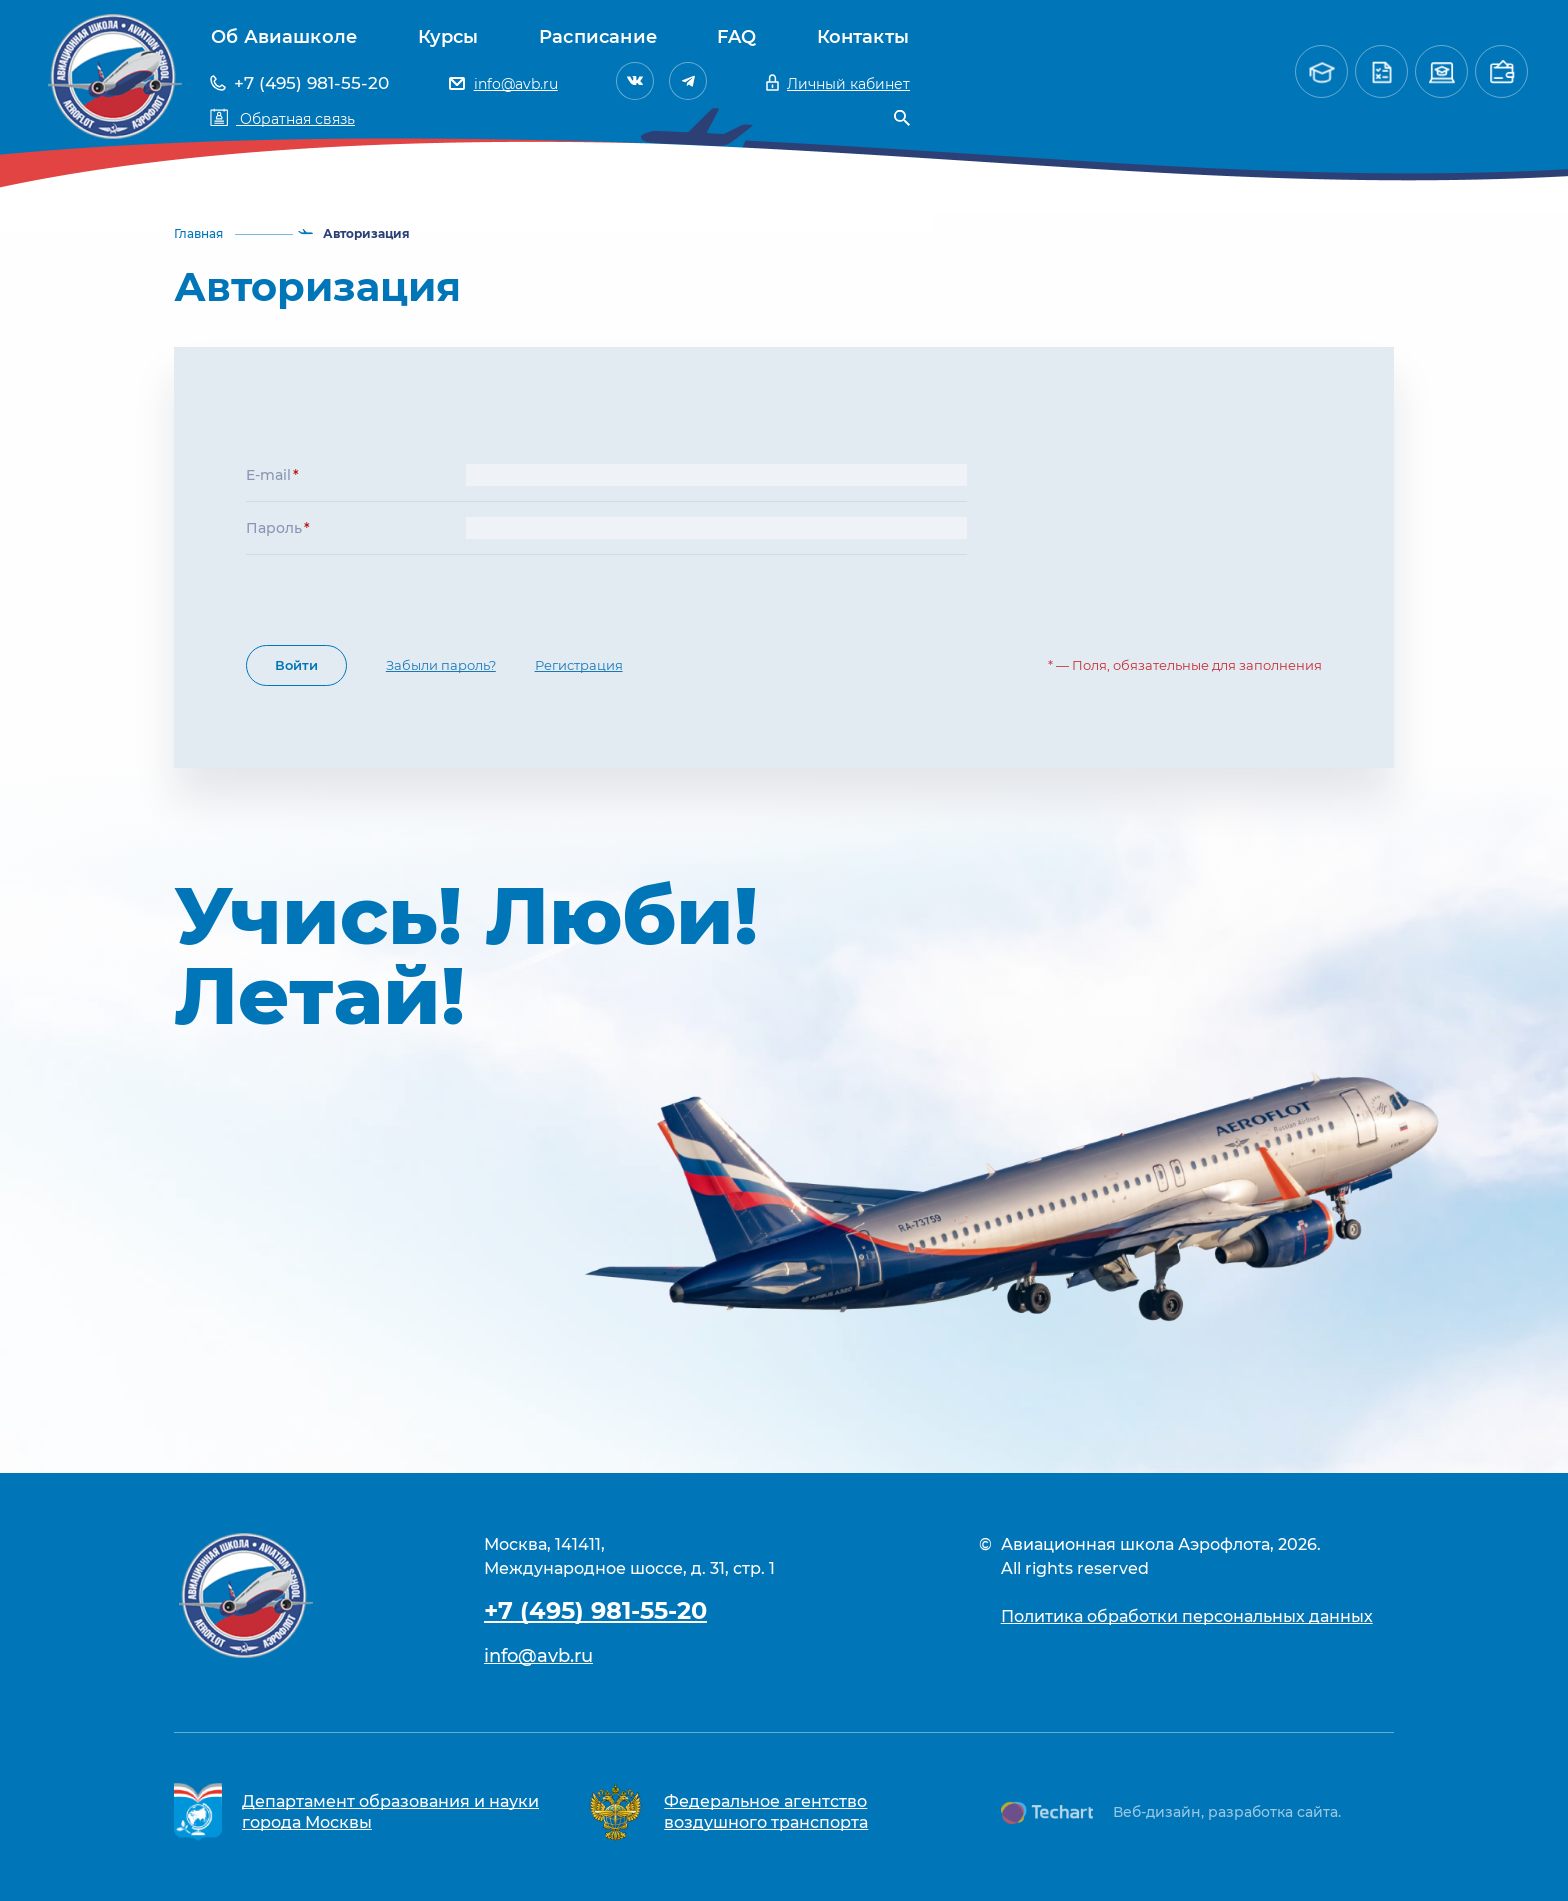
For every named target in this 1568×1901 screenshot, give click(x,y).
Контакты (863, 37)
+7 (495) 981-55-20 (595, 1610)
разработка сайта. (1274, 1812)
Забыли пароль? (441, 665)
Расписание (598, 37)
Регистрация (579, 665)
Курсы (448, 37)
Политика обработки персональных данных (1187, 1616)
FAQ (736, 37)
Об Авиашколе (284, 37)
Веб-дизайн (1157, 1812)
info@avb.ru (538, 1656)
